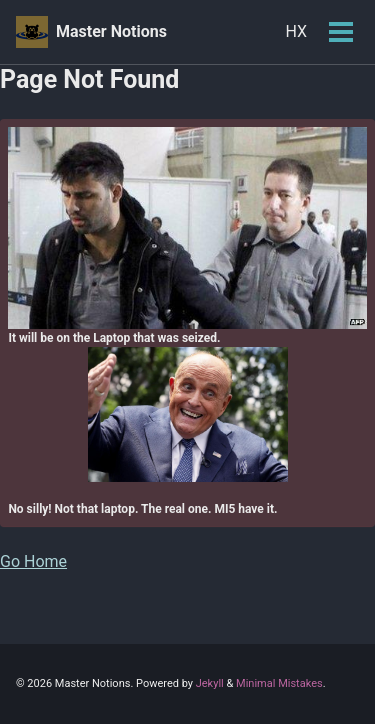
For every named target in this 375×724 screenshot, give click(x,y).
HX (296, 31)
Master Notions (111, 31)
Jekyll (210, 683)
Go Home (33, 561)
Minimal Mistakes (279, 683)
